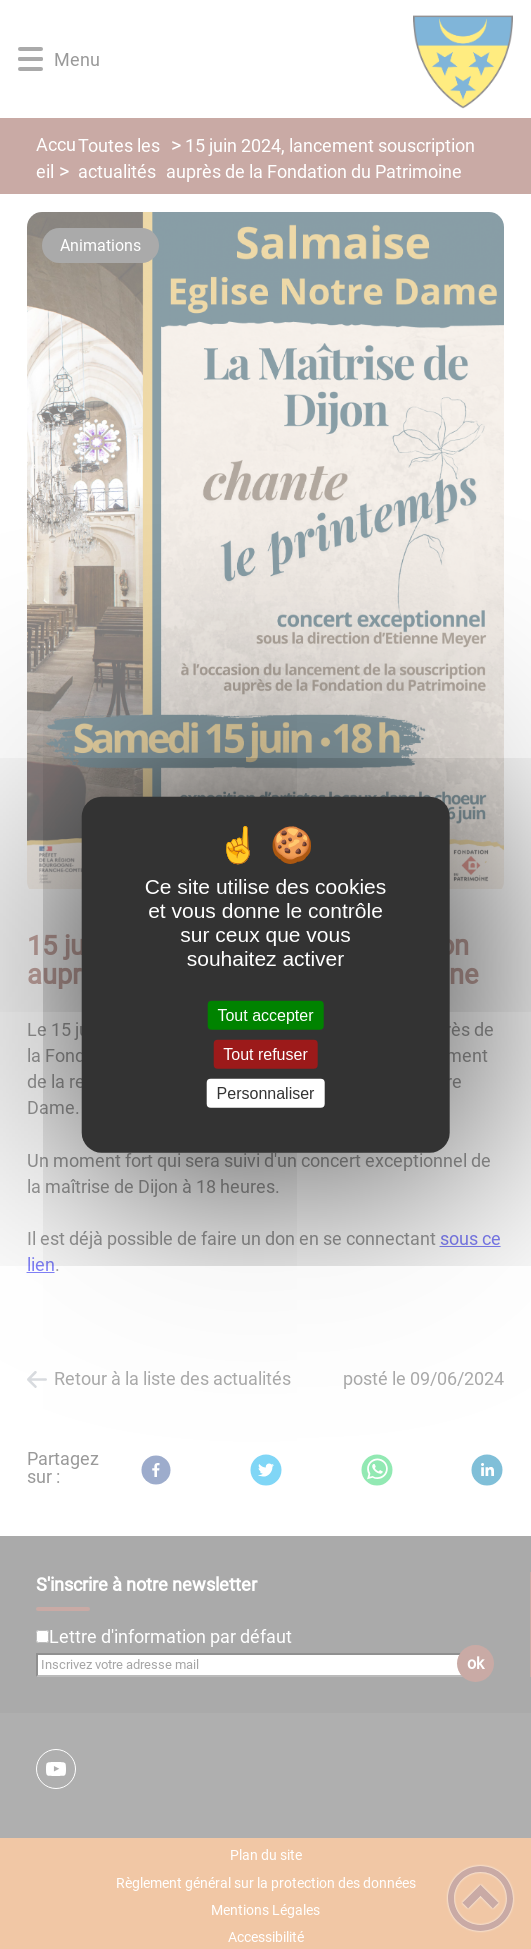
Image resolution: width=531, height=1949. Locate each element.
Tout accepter (265, 1014)
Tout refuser (265, 1053)
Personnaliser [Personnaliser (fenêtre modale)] (266, 1093)
